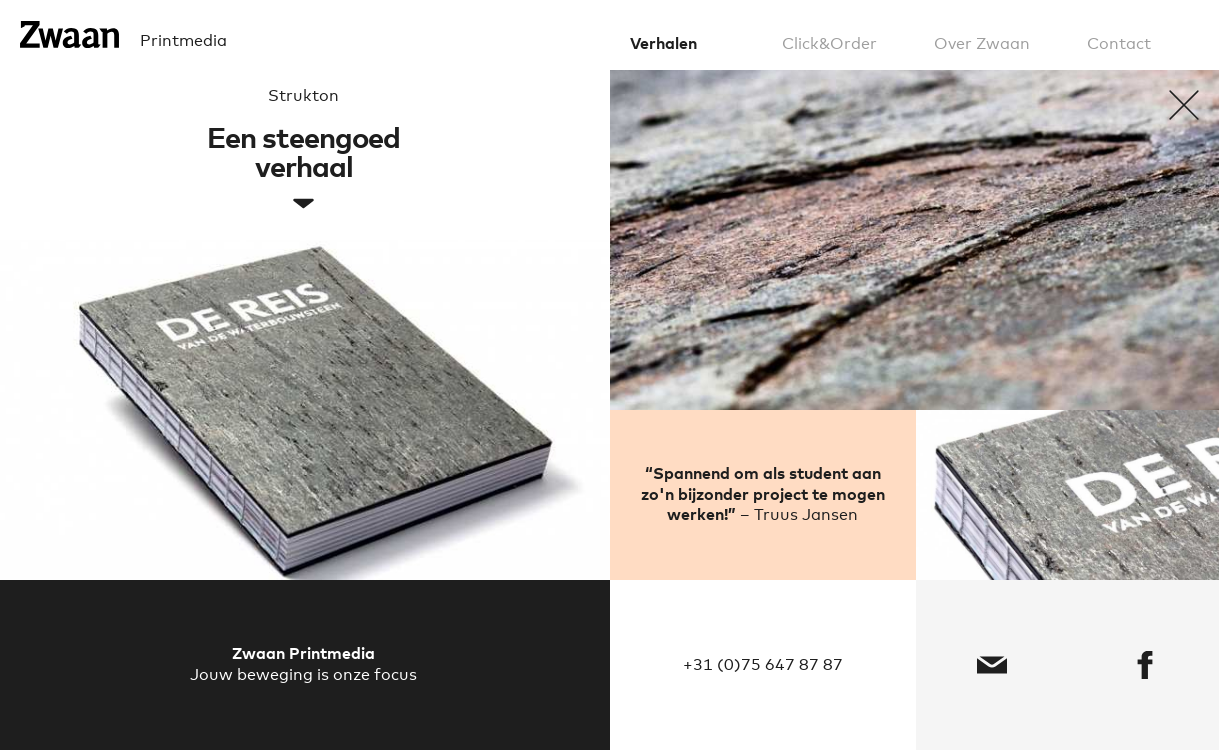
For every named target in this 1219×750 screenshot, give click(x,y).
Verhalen (663, 44)
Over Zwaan (982, 44)
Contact (1119, 44)
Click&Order (829, 44)
